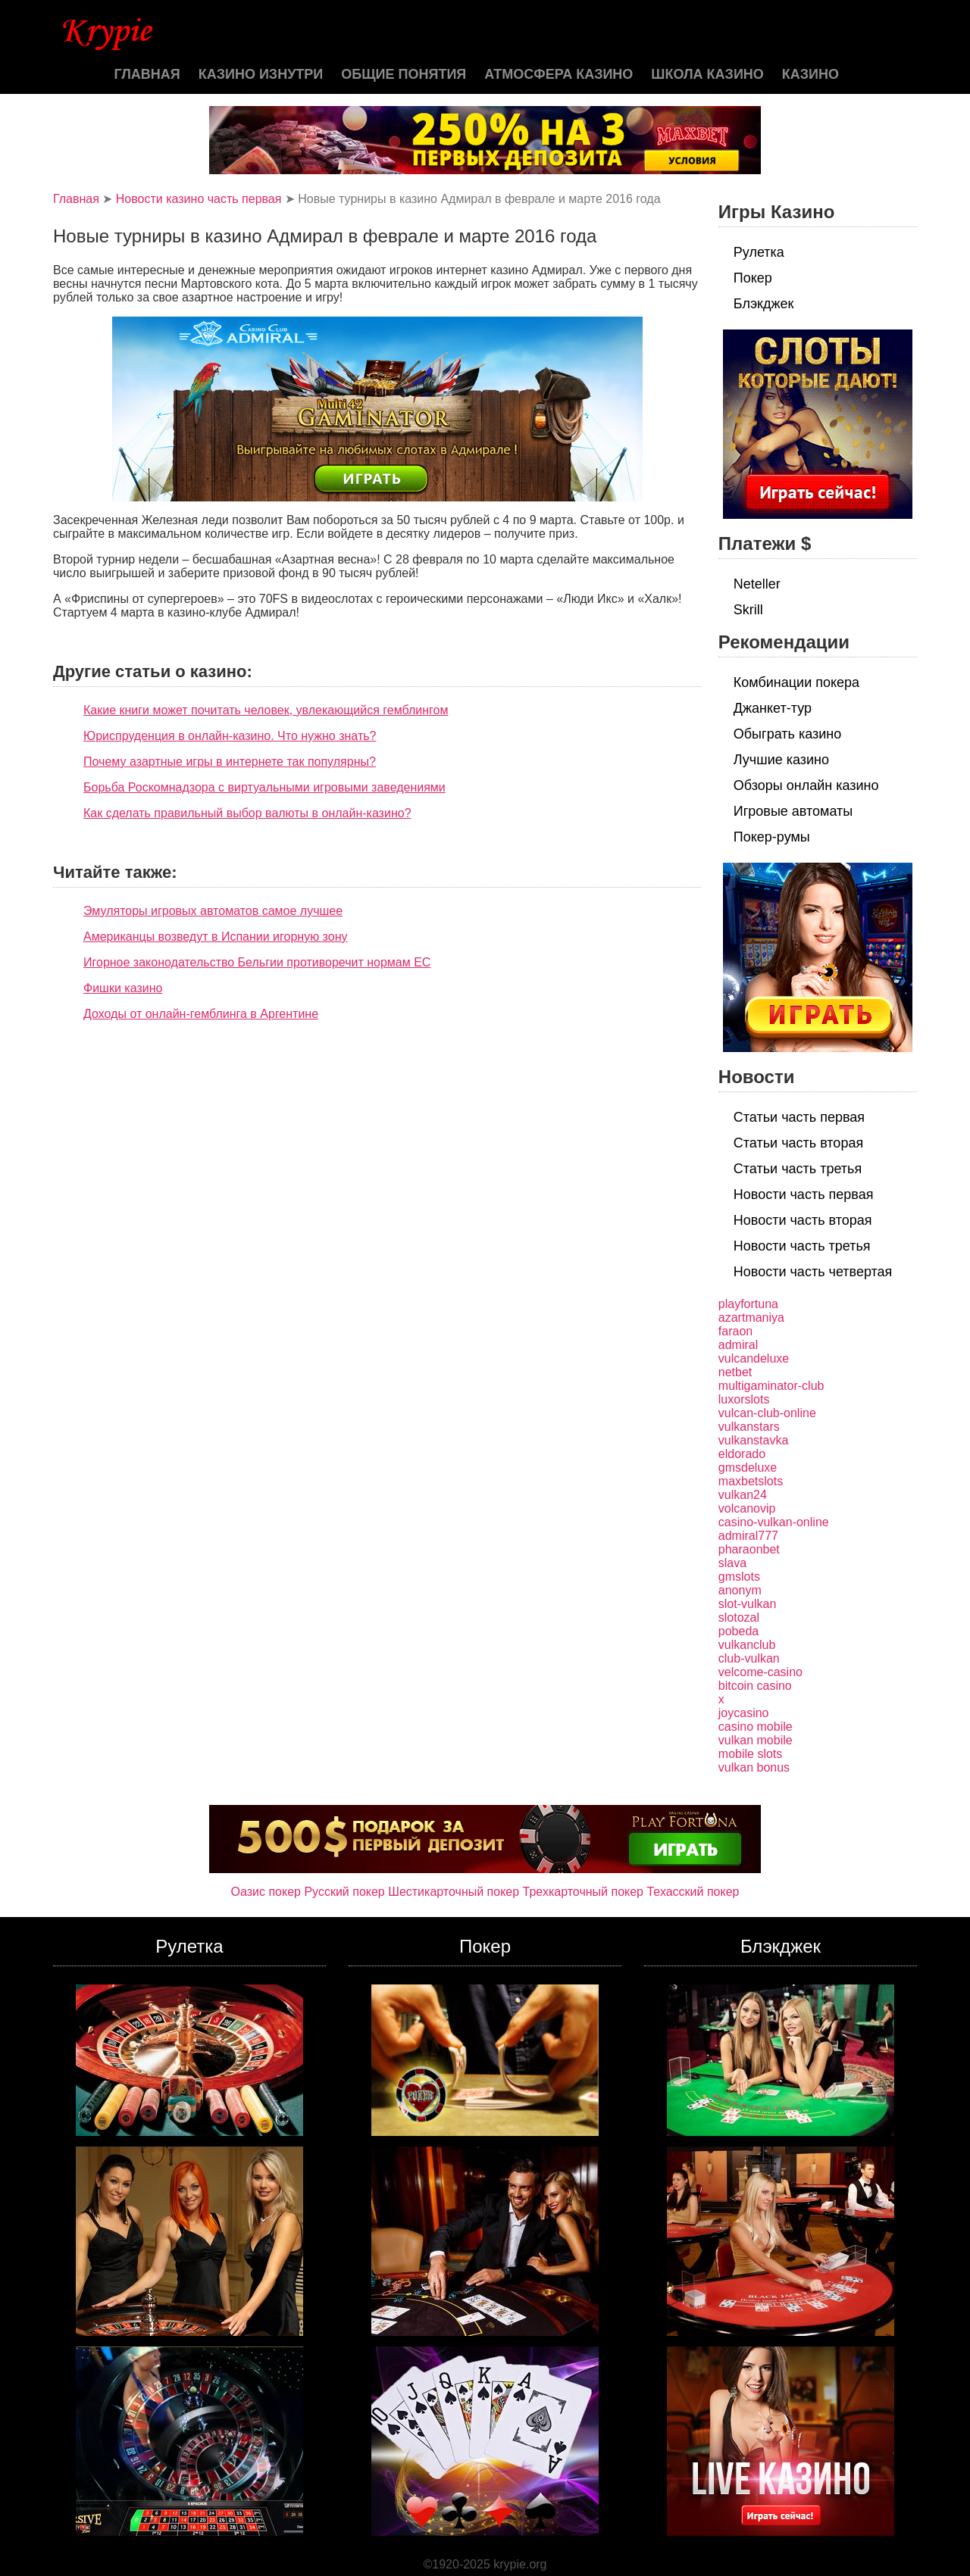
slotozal (738, 1617)
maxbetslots (750, 1481)
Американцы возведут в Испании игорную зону (215, 936)
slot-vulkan (747, 1603)
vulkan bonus (754, 1767)
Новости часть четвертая (813, 1271)
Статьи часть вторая (798, 1143)
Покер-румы (772, 837)
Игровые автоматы (793, 811)
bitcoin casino (755, 1685)
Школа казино (707, 74)
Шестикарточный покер (453, 1891)
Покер (753, 278)
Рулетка (759, 252)
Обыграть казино (787, 734)
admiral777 (748, 1535)
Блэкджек (764, 303)
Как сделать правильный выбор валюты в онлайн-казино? (247, 813)
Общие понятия (403, 74)
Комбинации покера (796, 682)
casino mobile (755, 1726)
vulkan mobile (755, 1740)
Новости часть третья (802, 1246)
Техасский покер (692, 1891)
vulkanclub (747, 1644)
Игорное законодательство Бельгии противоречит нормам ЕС (256, 962)
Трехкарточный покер (583, 1891)
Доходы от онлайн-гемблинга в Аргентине (200, 1013)
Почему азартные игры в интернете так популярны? (229, 761)
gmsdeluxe (747, 1467)
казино (810, 74)
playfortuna (748, 1303)
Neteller (757, 584)
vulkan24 (742, 1494)
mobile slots (750, 1753)
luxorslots (744, 1399)
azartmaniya (751, 1317)
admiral (738, 1344)
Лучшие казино (781, 759)
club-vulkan (749, 1658)
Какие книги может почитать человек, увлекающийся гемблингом (265, 710)
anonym (740, 1590)
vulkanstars (749, 1426)
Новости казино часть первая (199, 198)
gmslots (739, 1576)
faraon (735, 1331)
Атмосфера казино (558, 74)
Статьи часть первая (799, 1117)
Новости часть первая (804, 1194)
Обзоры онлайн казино (806, 785)
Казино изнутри (261, 74)
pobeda (738, 1631)
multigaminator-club (771, 1385)
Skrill (748, 609)
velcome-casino (760, 1672)
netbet (735, 1372)
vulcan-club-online (767, 1413)
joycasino (743, 1712)
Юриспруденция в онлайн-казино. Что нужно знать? (229, 735)
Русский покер (344, 1891)
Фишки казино (122, 988)
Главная (147, 74)
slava (732, 1563)
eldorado (741, 1453)
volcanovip (747, 1508)
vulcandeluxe (753, 1358)
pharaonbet (749, 1549)
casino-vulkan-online (773, 1522)
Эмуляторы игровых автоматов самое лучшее (213, 910)
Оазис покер (266, 1891)
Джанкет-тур (773, 708)
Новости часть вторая (803, 1220)
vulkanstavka (753, 1440)
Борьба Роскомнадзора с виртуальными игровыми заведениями (264, 787)
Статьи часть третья (798, 1168)
